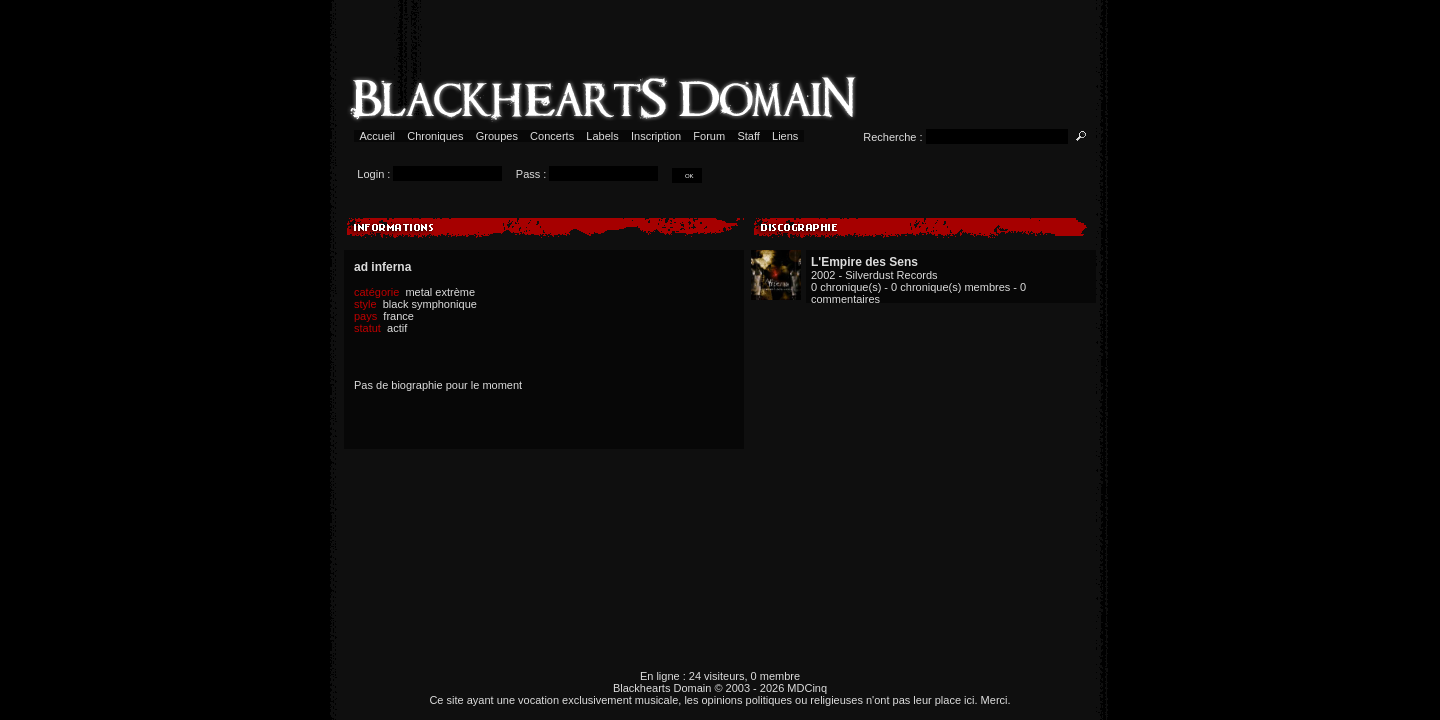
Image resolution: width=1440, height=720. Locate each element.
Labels (602, 136)
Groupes (497, 136)
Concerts (552, 136)
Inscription (656, 136)
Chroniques (435, 136)
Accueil (377, 136)
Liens (785, 136)
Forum (709, 136)
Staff (748, 136)
